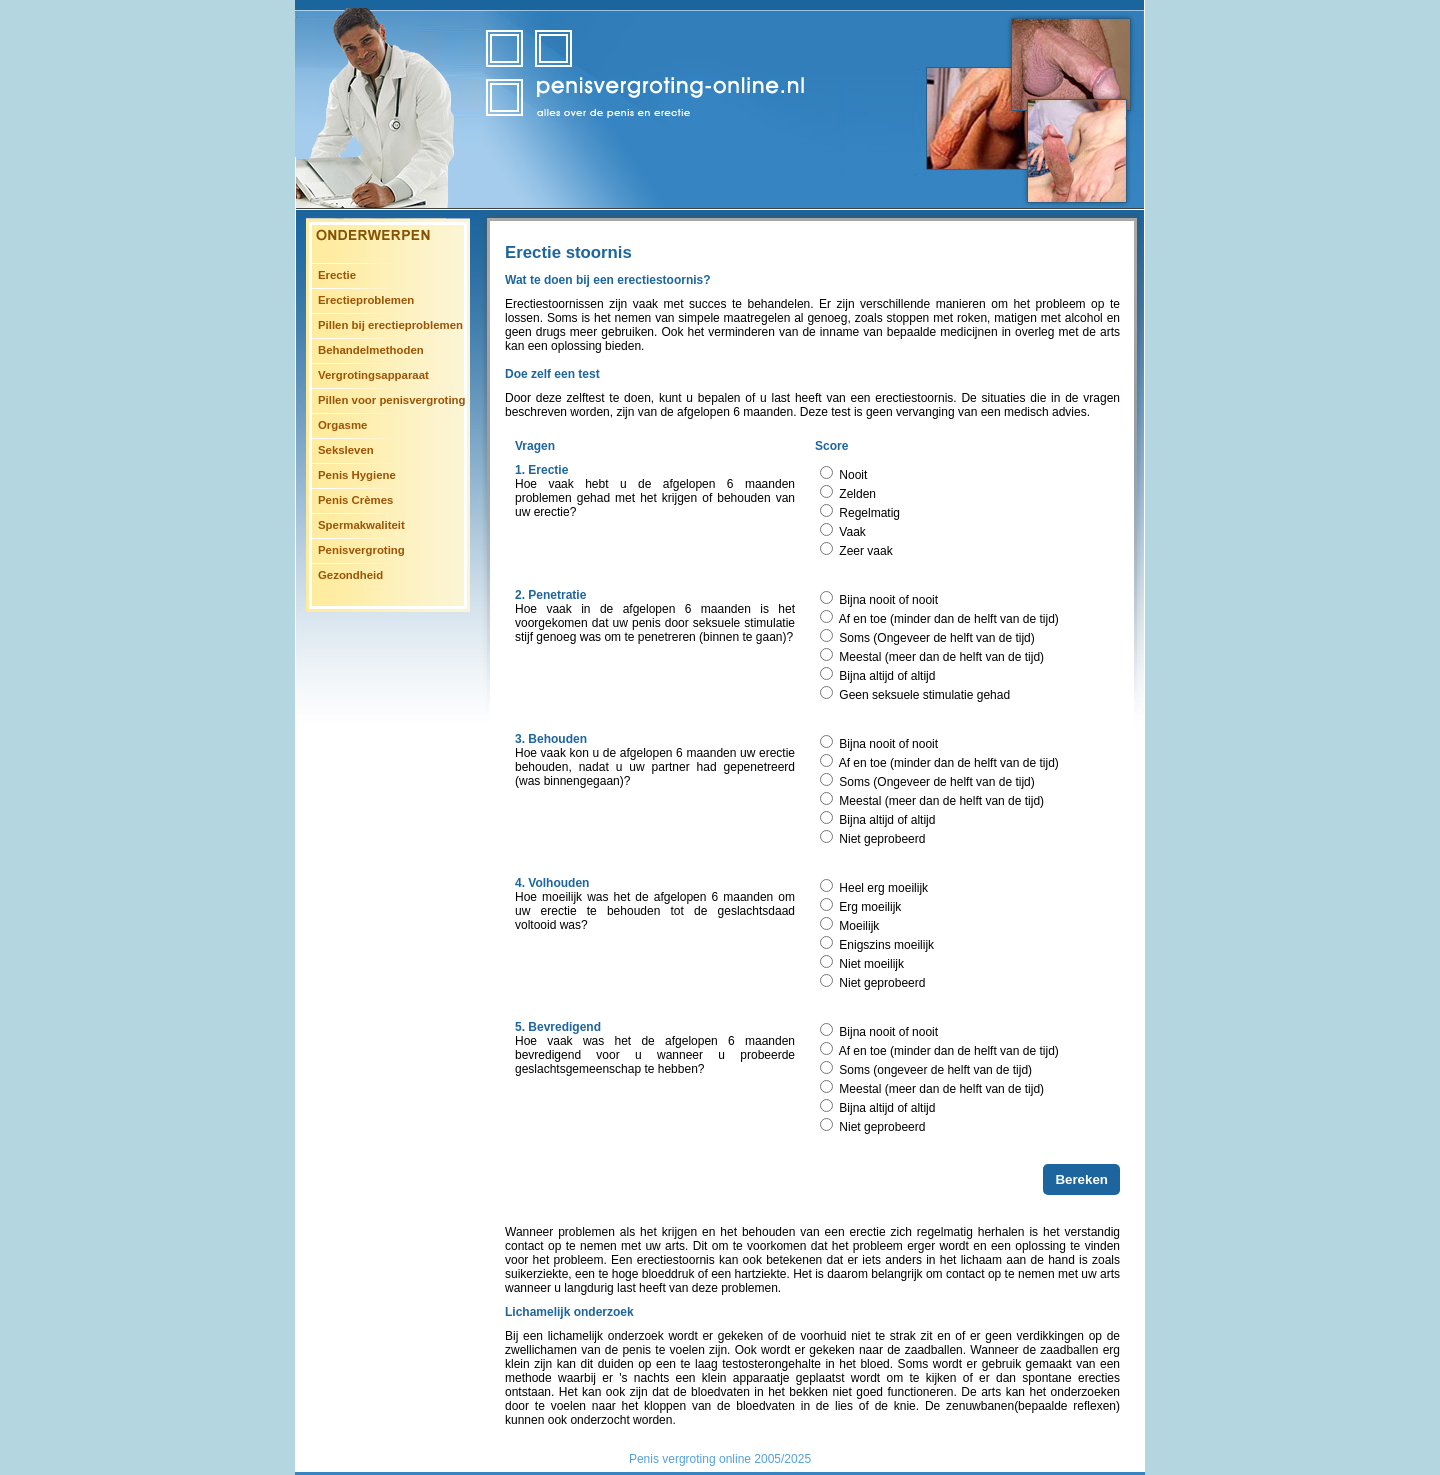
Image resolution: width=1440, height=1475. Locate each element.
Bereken (1081, 1179)
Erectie (337, 275)
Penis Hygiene (357, 475)
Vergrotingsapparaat (373, 375)
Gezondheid (350, 575)
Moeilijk (859, 926)
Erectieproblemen (366, 300)
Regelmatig (869, 513)
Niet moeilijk (871, 964)
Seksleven (346, 450)
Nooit (853, 475)
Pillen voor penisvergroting (391, 400)
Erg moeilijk (870, 907)
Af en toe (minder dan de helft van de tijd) (949, 619)
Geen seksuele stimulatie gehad (924, 695)
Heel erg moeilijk (883, 888)
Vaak (852, 532)
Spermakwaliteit (361, 525)
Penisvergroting (361, 550)
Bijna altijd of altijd (887, 676)
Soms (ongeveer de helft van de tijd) (935, 1070)
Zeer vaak (865, 551)
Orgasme (342, 425)
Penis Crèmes (355, 500)
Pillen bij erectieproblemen (390, 325)
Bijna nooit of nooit (888, 600)
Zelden (857, 494)
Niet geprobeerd (882, 839)
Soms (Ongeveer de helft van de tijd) (936, 638)
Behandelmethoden (371, 350)
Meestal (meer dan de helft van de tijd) (941, 657)
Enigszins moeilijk (886, 945)
